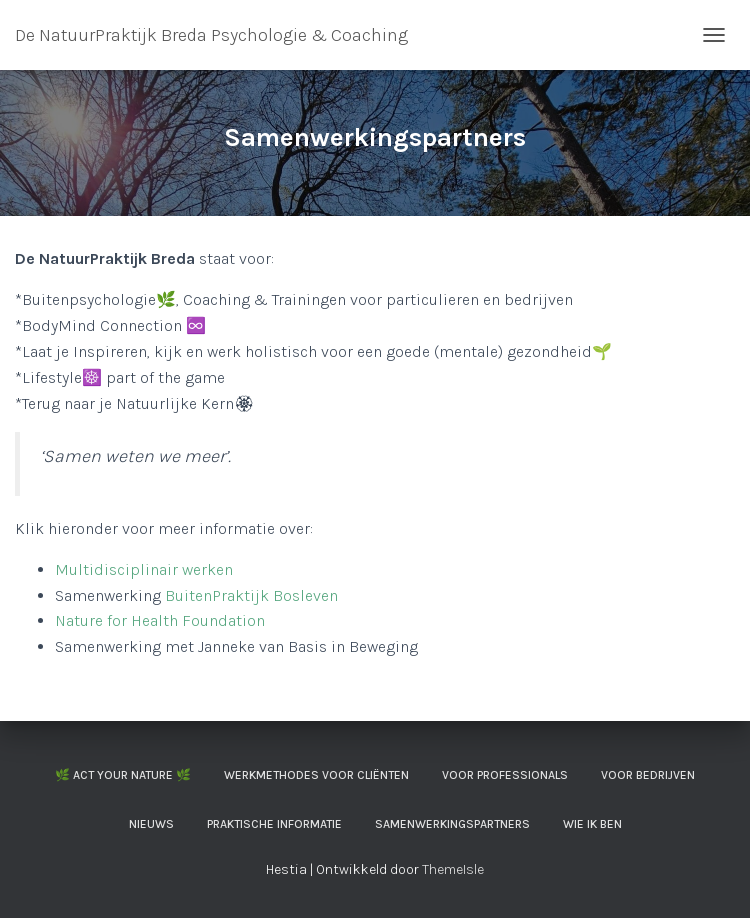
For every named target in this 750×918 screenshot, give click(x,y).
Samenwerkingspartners (452, 824)
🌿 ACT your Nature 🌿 (123, 775)
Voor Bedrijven (648, 775)
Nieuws (151, 824)
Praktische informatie (274, 824)
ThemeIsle (453, 869)
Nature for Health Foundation (160, 620)
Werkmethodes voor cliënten (316, 775)
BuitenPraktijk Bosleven (251, 595)
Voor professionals (505, 775)
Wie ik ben (592, 824)
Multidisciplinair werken (144, 569)
